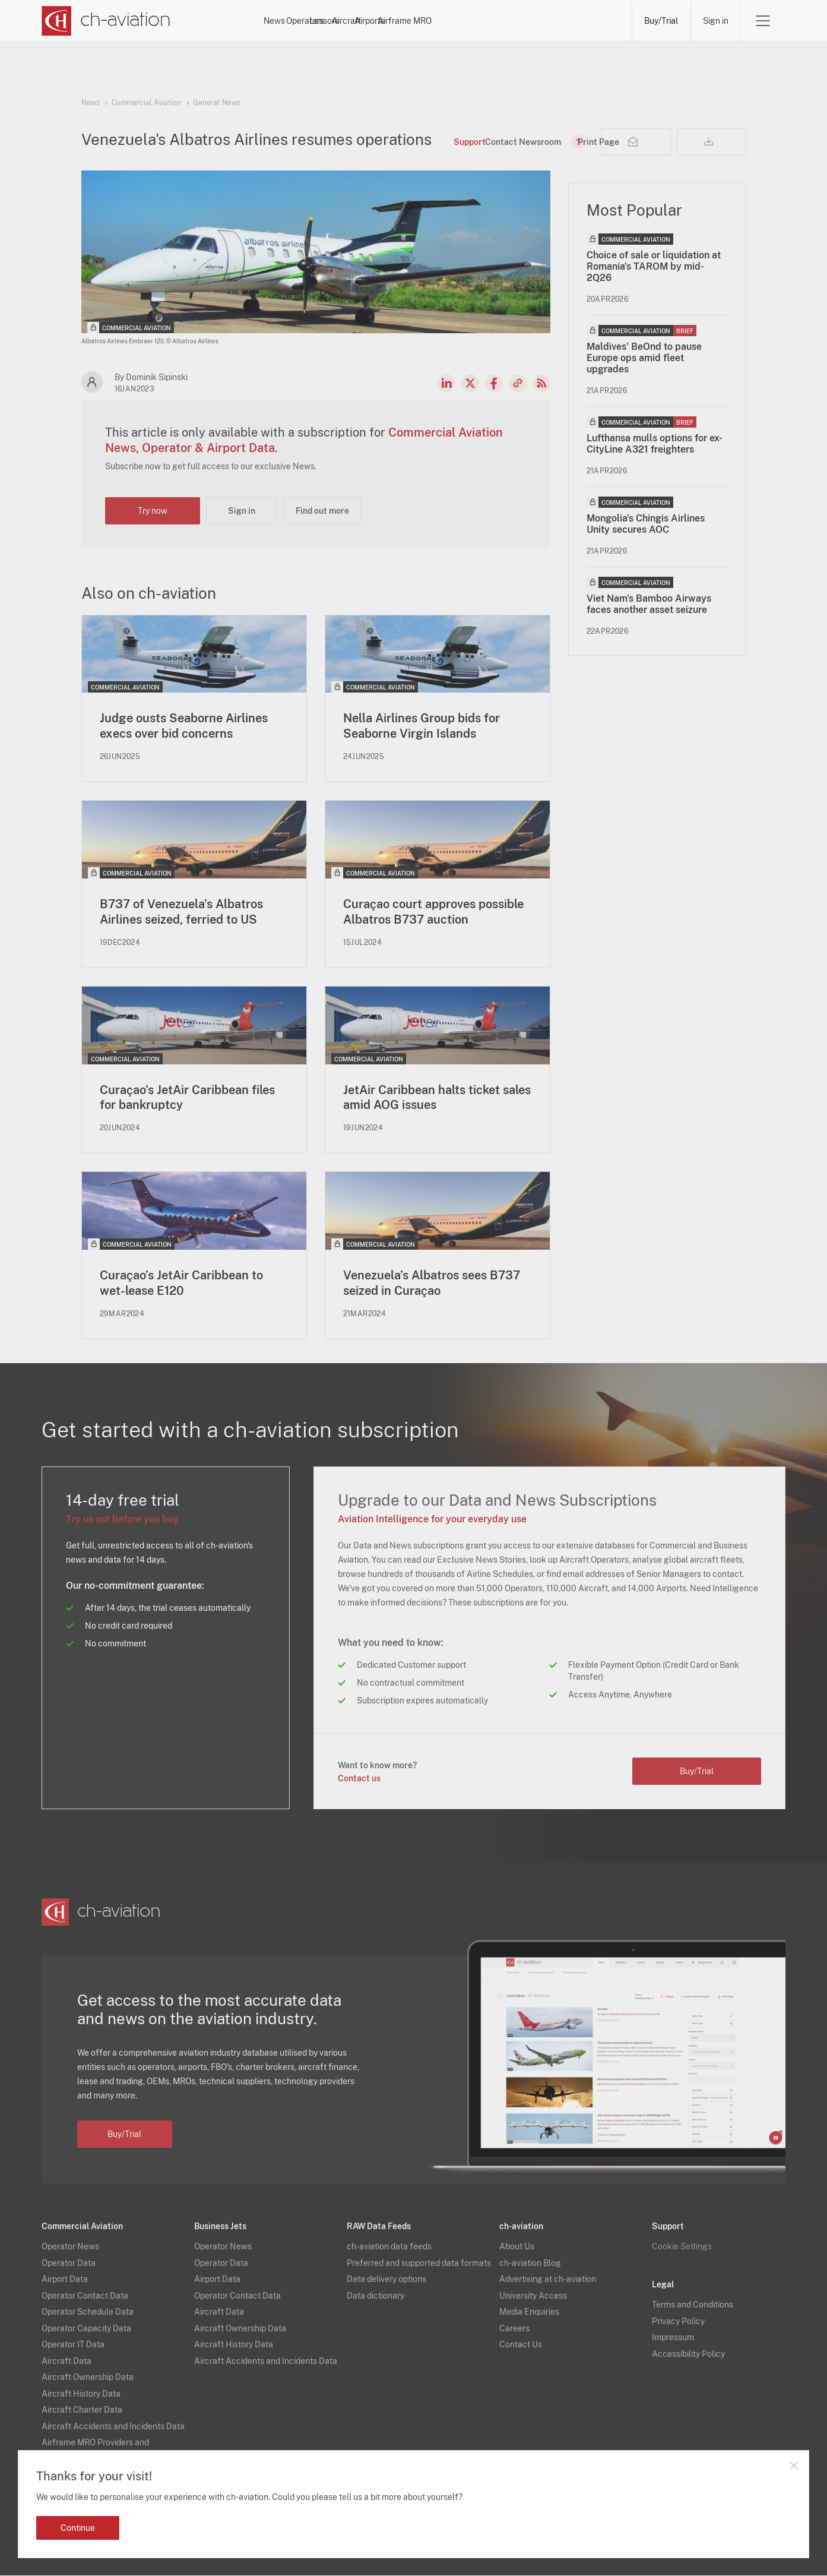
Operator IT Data (73, 2345)
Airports (526, 21)
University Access (533, 2296)
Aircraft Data (66, 2361)
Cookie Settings (682, 2247)
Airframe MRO (592, 21)
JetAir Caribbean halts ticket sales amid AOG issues (437, 1097)
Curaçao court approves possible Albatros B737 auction (433, 912)
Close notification (794, 2465)
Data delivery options (386, 2280)
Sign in (715, 21)
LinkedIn (446, 383)
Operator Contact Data (85, 2296)
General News (216, 103)
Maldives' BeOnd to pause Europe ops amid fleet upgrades (644, 358)
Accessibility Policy (688, 2354)
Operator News (70, 2247)
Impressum (673, 2338)
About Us (516, 2247)
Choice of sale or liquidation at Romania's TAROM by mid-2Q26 (654, 266)
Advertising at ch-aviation (547, 2280)
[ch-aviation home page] (106, 21)
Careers (514, 2329)
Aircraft (472, 21)
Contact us (359, 1779)
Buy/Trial (660, 21)
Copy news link (518, 383)
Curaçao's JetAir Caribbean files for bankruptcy (187, 1097)
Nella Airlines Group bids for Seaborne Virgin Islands (421, 726)
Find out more (322, 511)
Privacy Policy (678, 2322)
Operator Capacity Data (86, 2329)
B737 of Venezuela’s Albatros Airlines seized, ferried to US (181, 912)
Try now (152, 511)
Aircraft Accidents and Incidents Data (113, 2427)
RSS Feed (541, 383)
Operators (362, 21)
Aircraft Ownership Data (88, 2378)
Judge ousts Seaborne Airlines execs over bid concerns (184, 726)
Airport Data (65, 2280)
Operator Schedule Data (88, 2313)
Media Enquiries (529, 2313)
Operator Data (69, 2263)
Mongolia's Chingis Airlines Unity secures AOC (646, 524)
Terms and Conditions (692, 2306)
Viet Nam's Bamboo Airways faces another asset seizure (649, 604)
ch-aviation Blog (530, 2263)
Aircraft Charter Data (82, 2411)
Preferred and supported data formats (419, 2263)
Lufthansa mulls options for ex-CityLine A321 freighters (655, 443)
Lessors (419, 21)
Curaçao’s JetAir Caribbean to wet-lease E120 (181, 1283)
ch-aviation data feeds (389, 2247)
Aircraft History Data (81, 2394)
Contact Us (520, 2345)
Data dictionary (375, 2296)
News (308, 21)
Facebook (494, 383)
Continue (78, 2528)
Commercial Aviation (146, 103)
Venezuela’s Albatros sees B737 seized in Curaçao (431, 1283)
